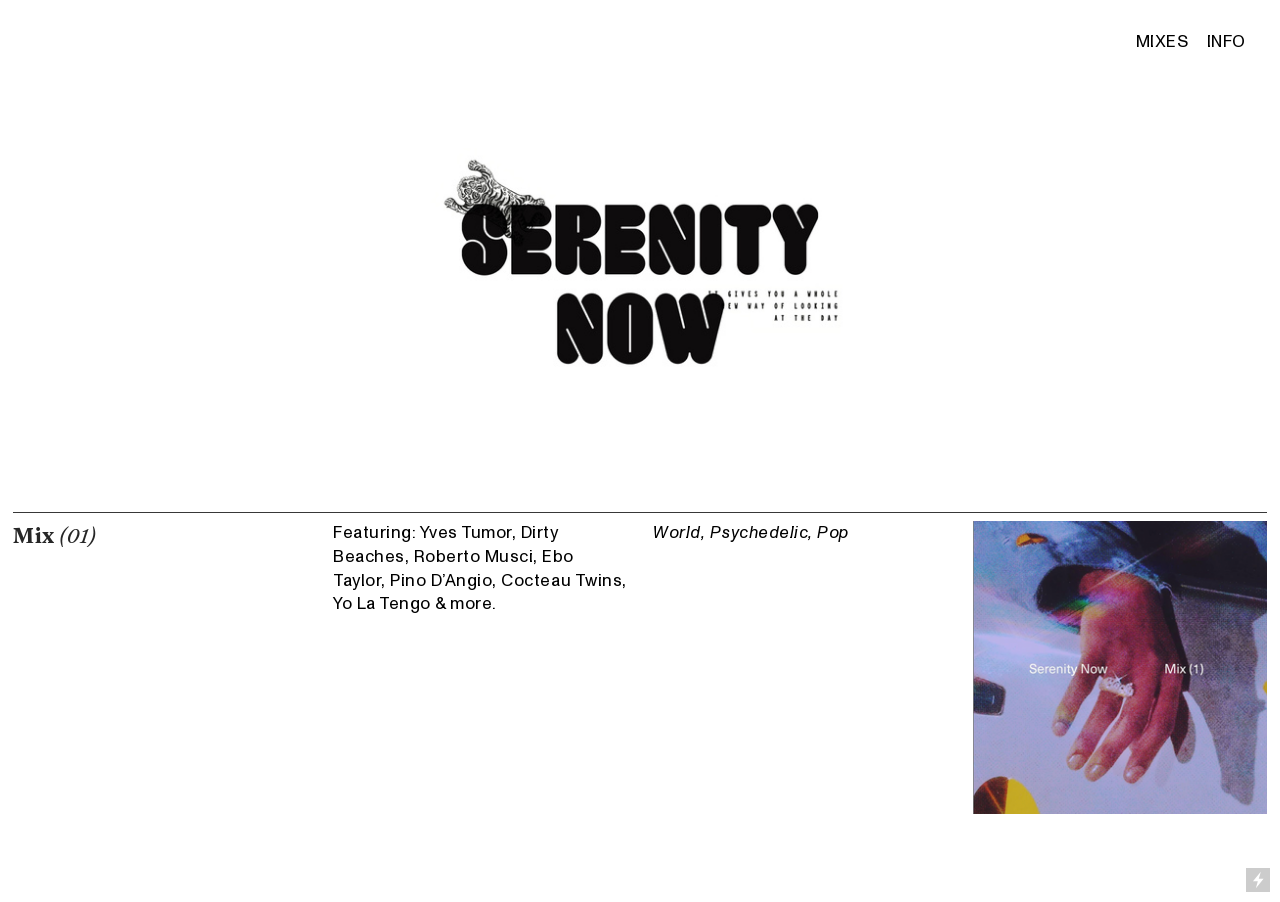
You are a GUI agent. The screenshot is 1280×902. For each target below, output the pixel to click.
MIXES (1164, 41)
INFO (1226, 41)
